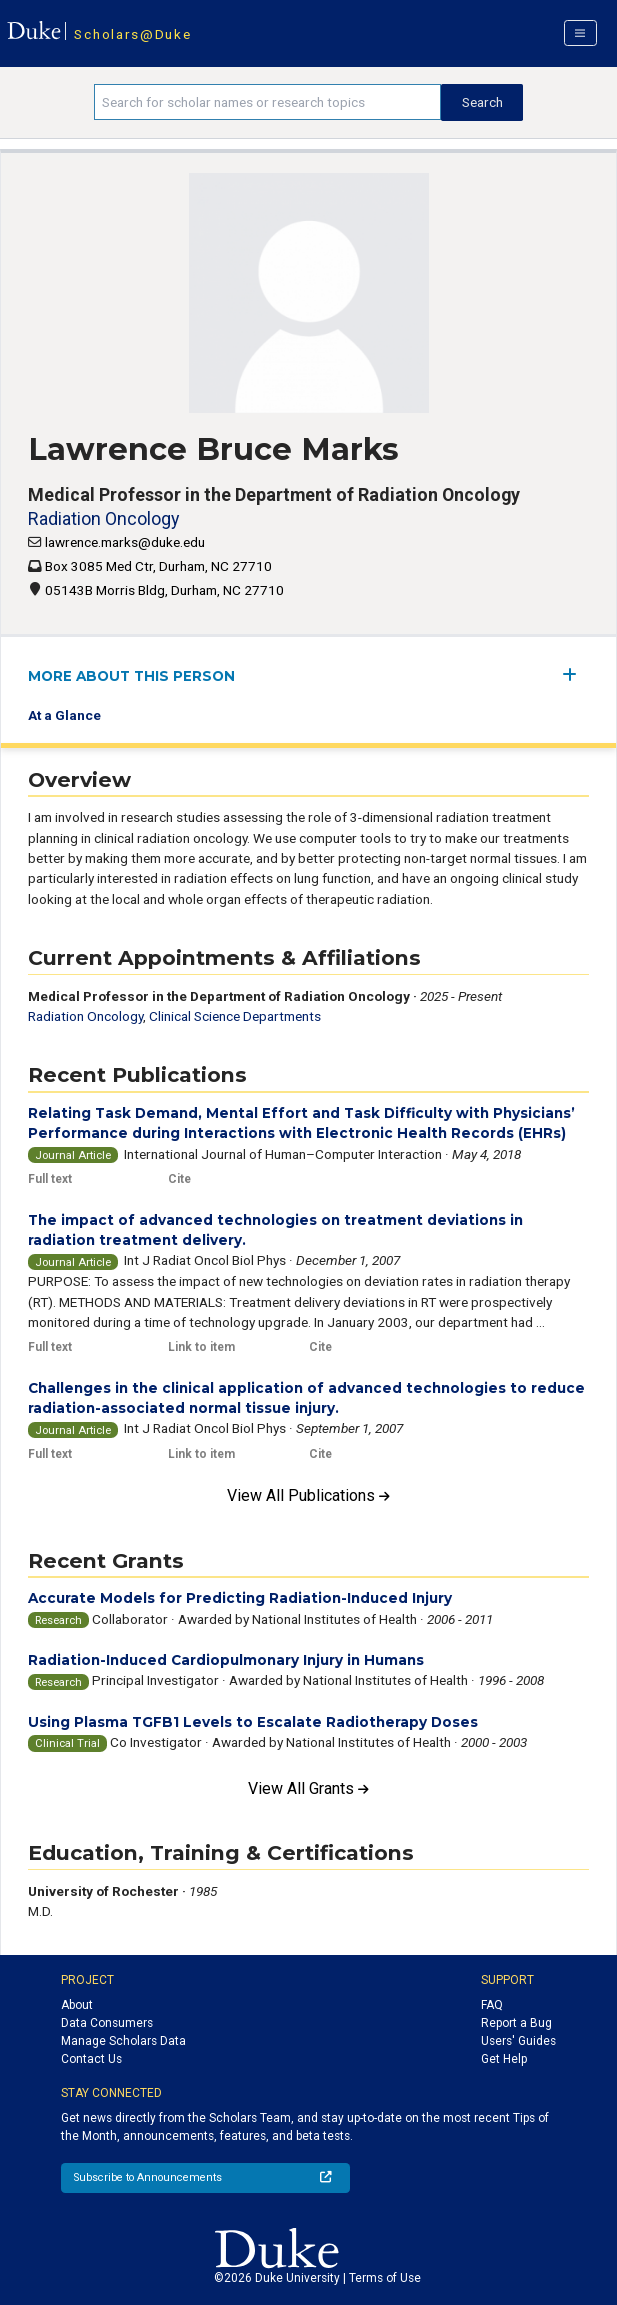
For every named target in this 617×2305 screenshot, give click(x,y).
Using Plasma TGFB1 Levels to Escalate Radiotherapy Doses (253, 1722)
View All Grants (308, 1788)
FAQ (492, 2005)
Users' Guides (518, 2041)
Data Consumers (107, 2023)
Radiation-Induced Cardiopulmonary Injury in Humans (226, 1660)
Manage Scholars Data (123, 2041)
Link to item (201, 1347)
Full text (50, 1179)
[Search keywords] (267, 102)
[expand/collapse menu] (575, 674)
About (77, 2005)
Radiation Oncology (103, 518)
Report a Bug (516, 2023)
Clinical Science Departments (235, 1016)
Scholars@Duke (132, 34)
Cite (179, 1179)
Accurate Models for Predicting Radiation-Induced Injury (240, 1598)
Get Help (504, 2059)
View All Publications (308, 1495)
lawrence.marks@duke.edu (125, 542)
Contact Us (91, 2059)
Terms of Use (385, 2278)
